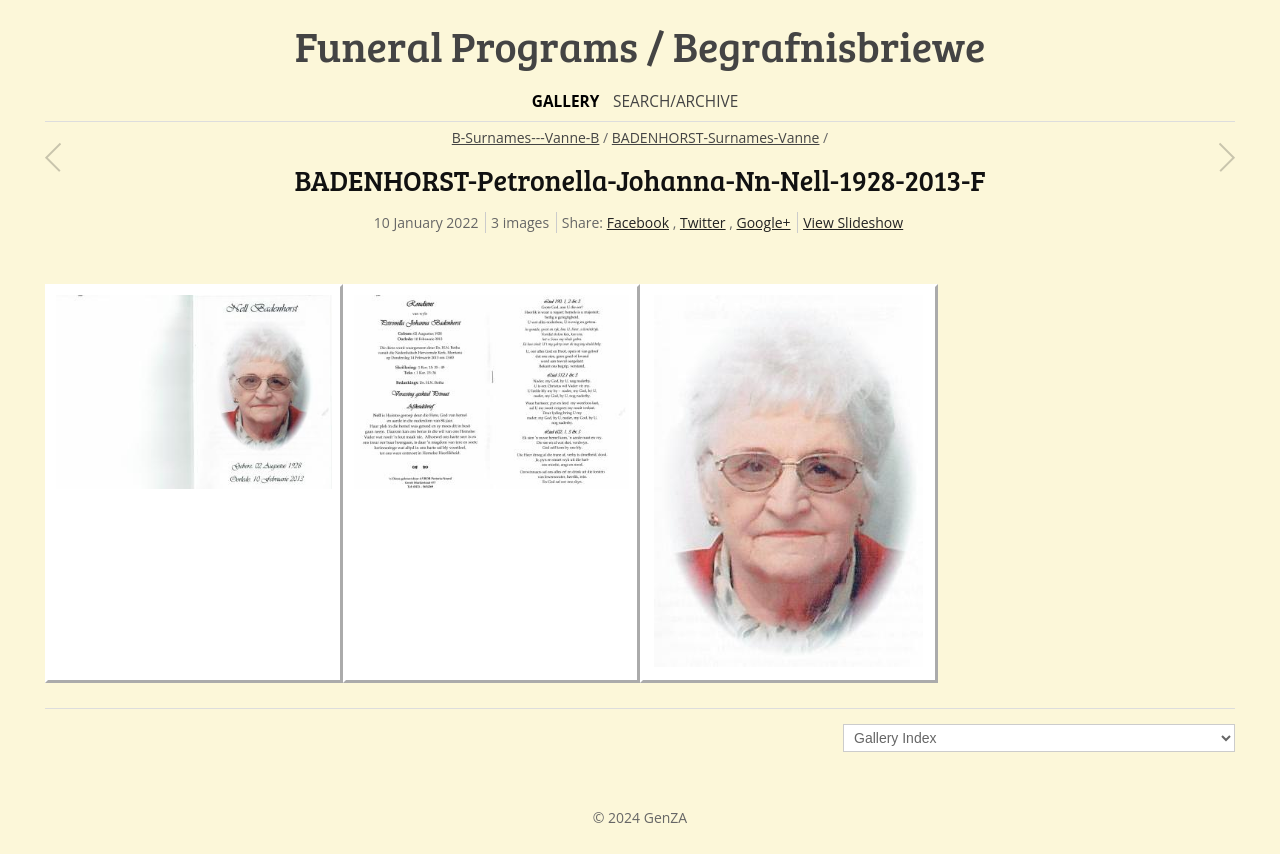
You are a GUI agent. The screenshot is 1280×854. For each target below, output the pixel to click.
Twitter (703, 222)
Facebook (638, 222)
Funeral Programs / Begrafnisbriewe (640, 45)
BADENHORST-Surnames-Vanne (716, 137)
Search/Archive (675, 101)
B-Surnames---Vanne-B (526, 137)
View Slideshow (853, 222)
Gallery (566, 101)
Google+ (764, 222)
